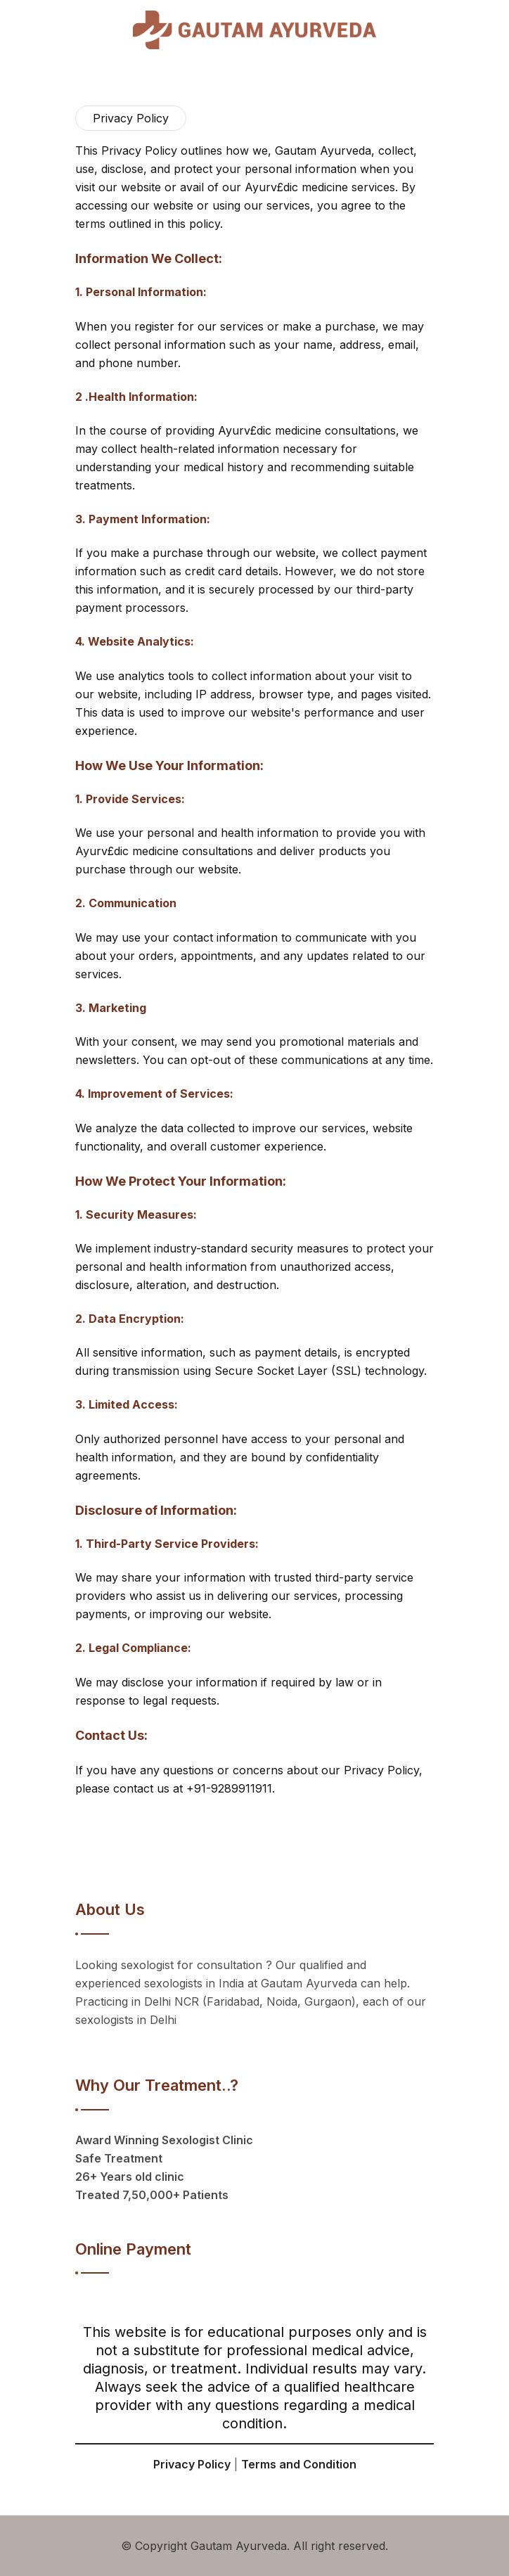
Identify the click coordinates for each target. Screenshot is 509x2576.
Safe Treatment (118, 2158)
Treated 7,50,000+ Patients (151, 2195)
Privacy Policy (192, 2464)
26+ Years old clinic (129, 2177)
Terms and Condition (298, 2464)
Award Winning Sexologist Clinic (164, 2140)
